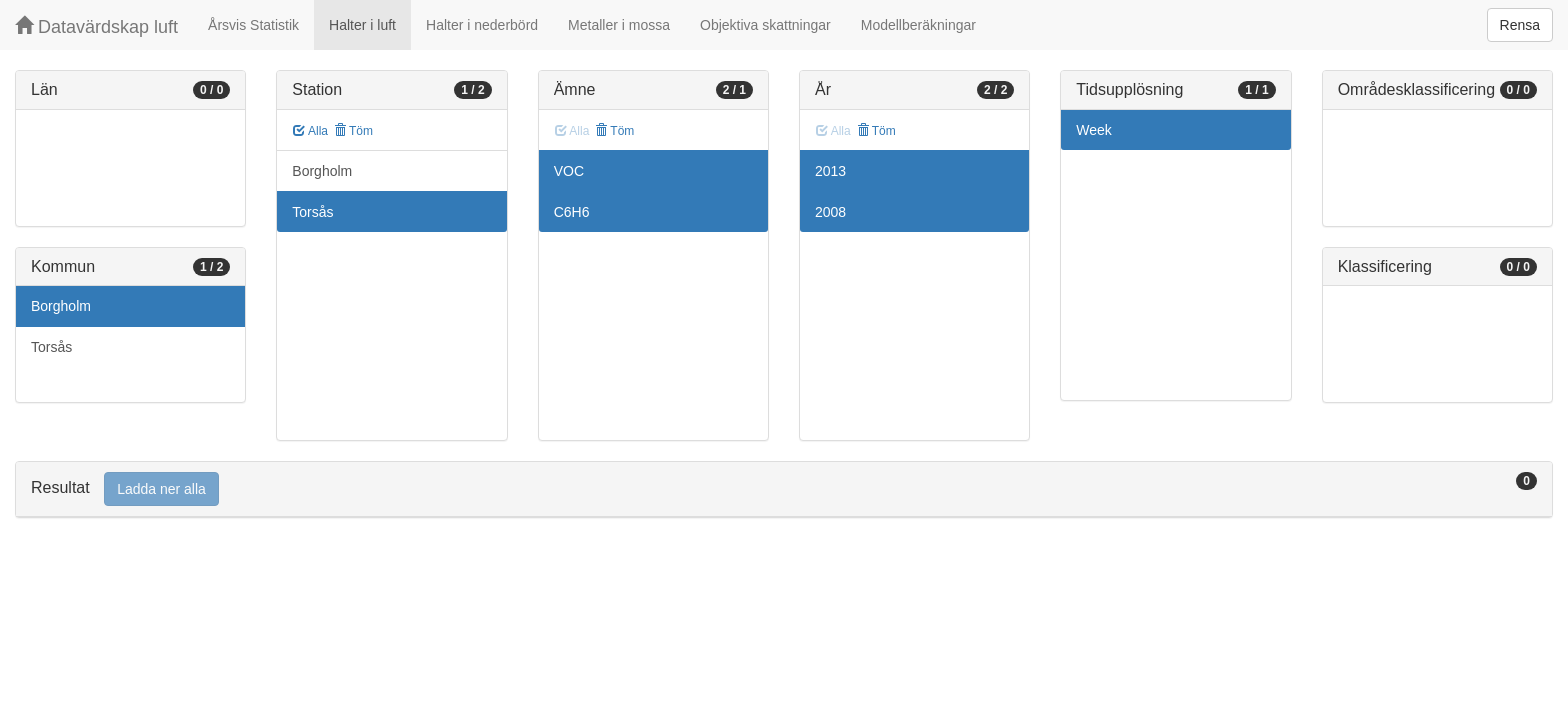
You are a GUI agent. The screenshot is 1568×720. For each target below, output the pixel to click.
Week (1094, 130)
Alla (310, 131)
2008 (830, 212)
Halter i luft (362, 25)
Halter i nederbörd (482, 25)
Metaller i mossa (619, 25)
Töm (353, 131)
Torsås (51, 347)
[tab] (784, 489)
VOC (569, 171)
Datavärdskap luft (96, 26)
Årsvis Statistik (253, 25)
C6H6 (572, 212)
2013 (830, 171)
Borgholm (61, 306)
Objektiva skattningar (765, 25)
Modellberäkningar (918, 25)
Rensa (1520, 25)
